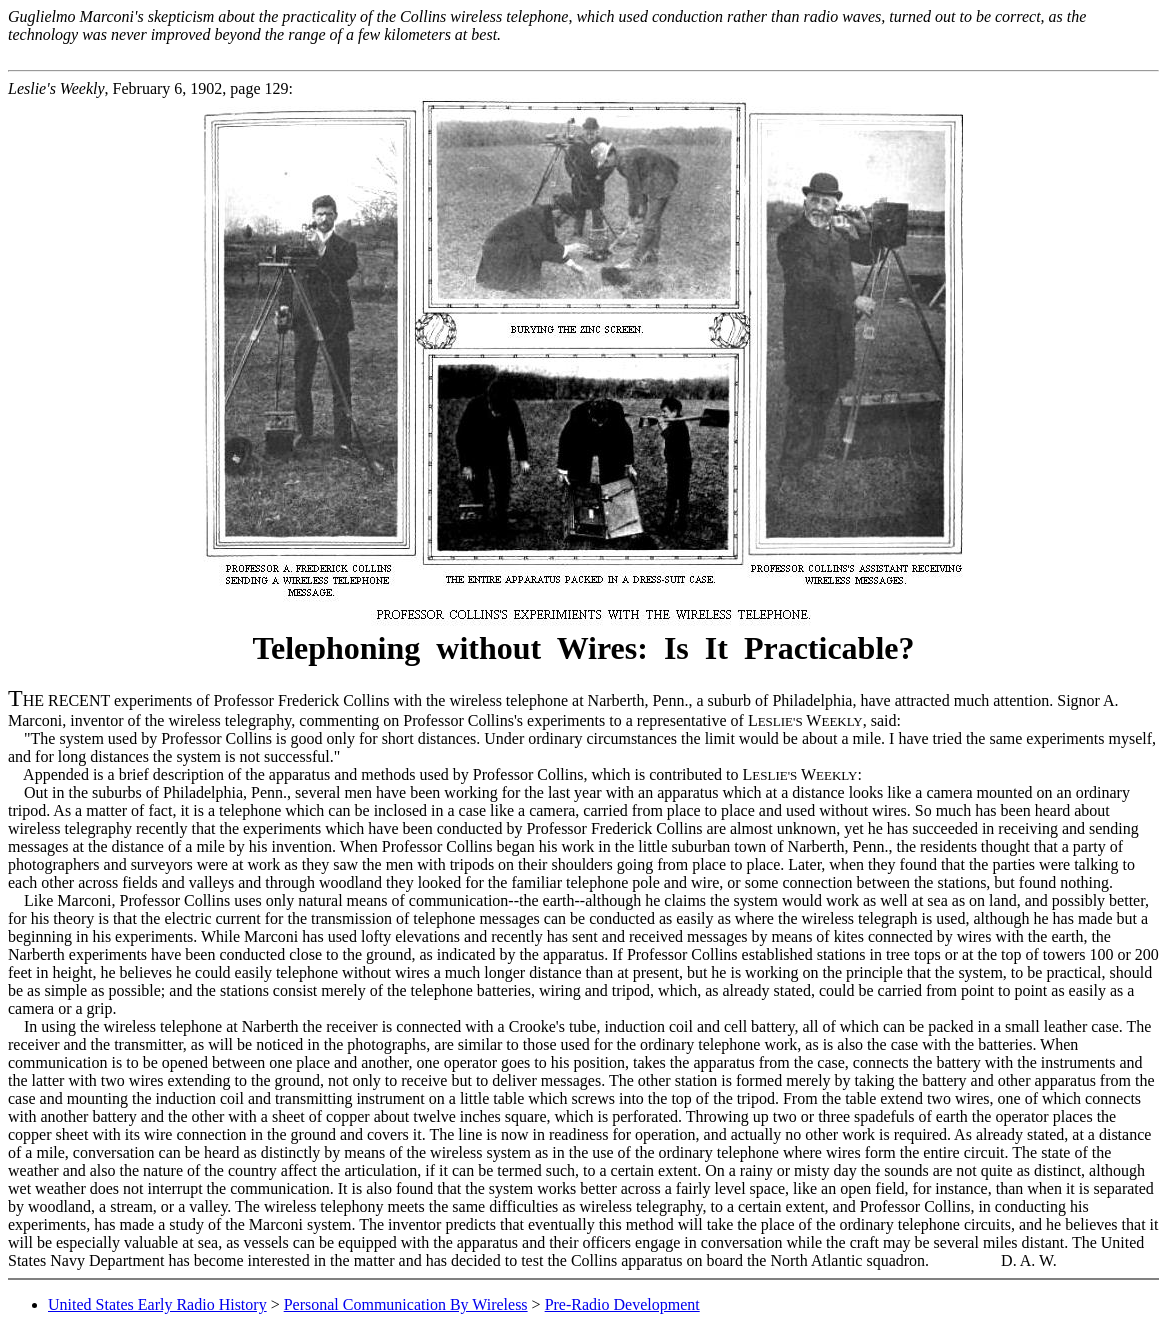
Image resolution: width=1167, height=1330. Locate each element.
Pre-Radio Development (622, 1304)
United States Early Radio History (157, 1304)
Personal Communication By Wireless (406, 1304)
